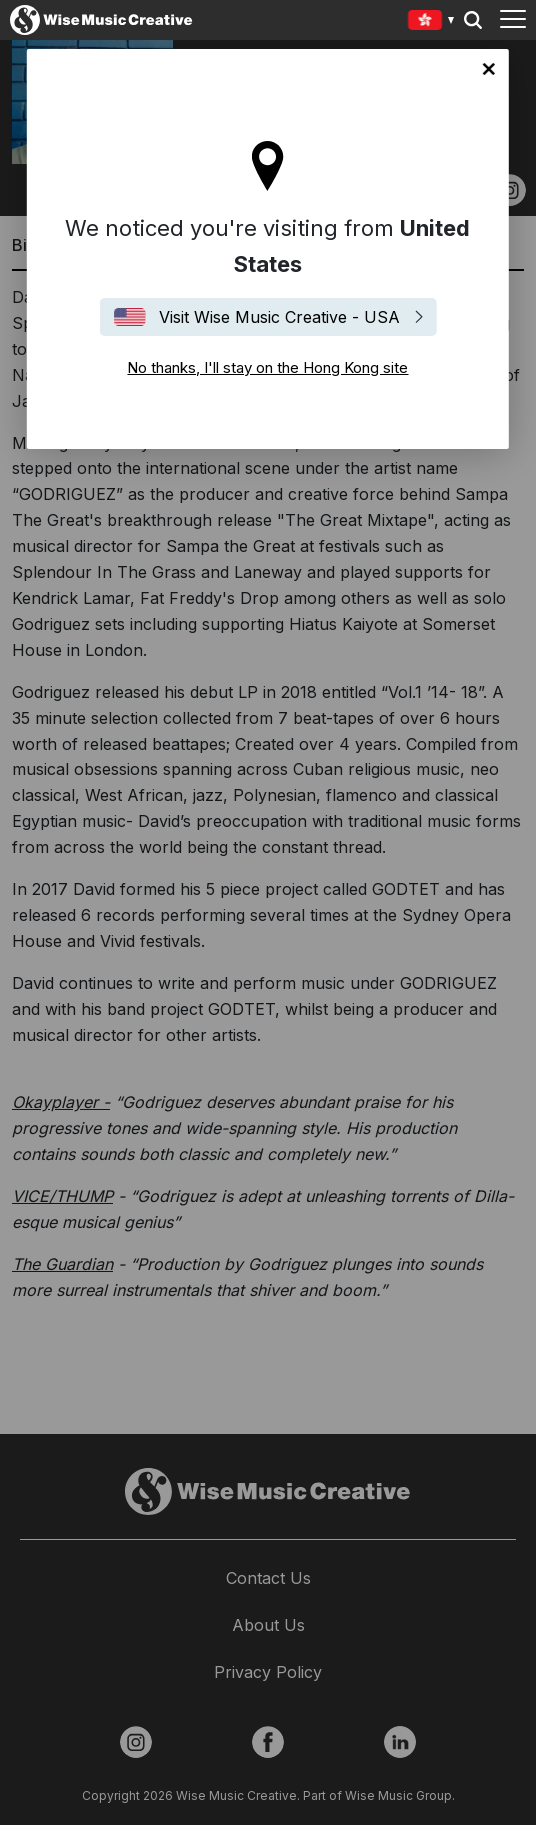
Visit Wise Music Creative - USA (279, 317)
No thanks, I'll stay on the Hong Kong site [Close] (489, 69)
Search (473, 20)
